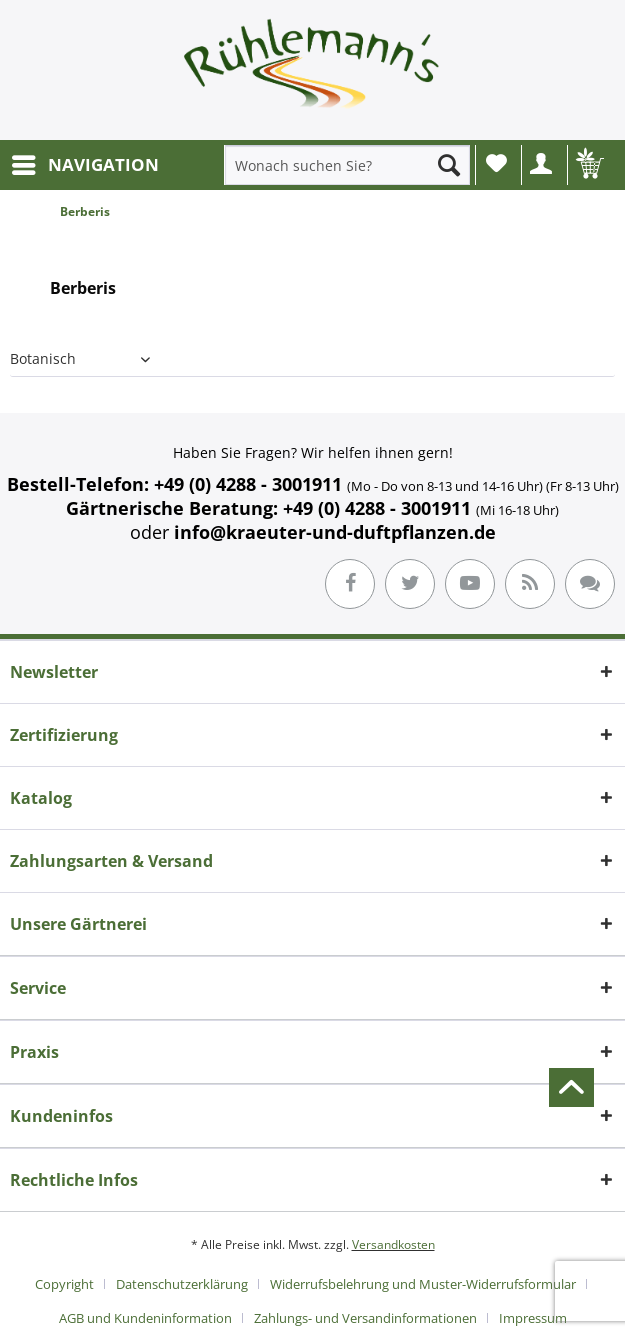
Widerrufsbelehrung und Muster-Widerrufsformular (423, 1284)
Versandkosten (393, 1244)
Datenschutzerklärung (182, 1284)
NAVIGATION (85, 162)
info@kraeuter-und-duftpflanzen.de (335, 532)
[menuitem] (84, 165)
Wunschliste (496, 163)
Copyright (64, 1284)
